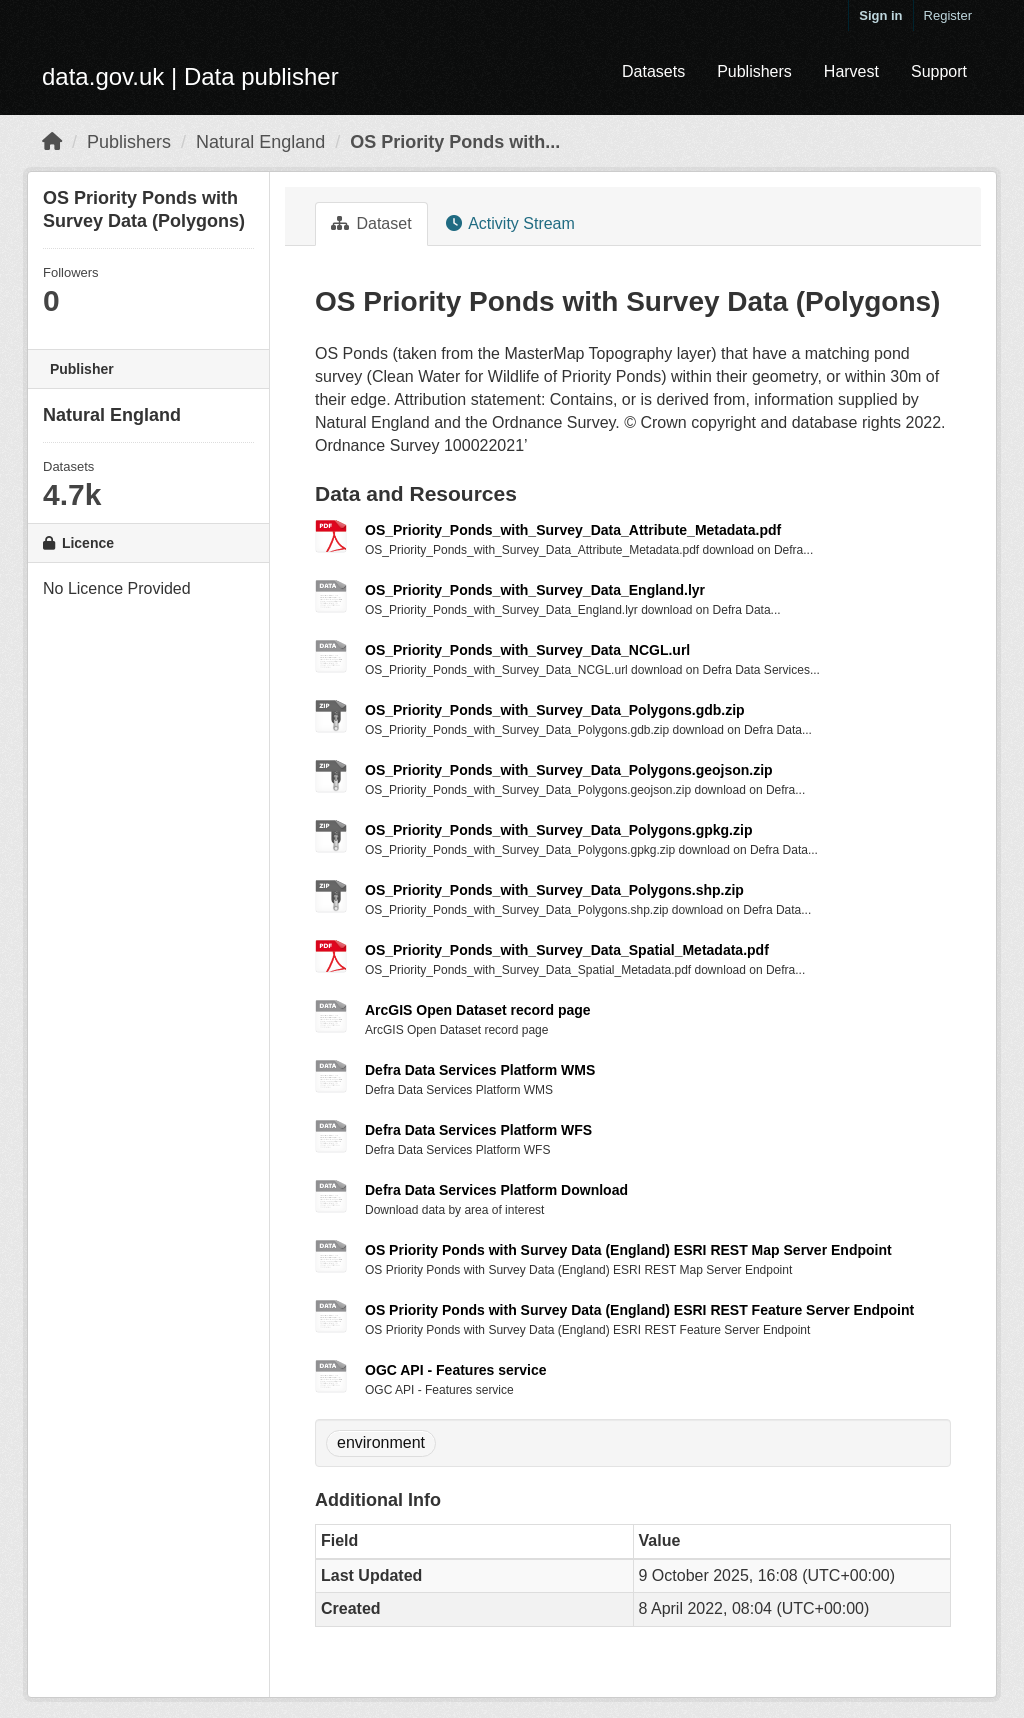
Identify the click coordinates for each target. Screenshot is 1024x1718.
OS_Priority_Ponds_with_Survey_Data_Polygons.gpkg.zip (558, 830)
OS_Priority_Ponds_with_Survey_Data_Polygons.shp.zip (554, 890)
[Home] (52, 142)
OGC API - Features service (456, 1370)
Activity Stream (510, 223)
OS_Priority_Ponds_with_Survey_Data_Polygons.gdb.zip (555, 710)
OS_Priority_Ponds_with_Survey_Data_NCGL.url (527, 650)
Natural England (260, 142)
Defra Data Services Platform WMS (480, 1070)
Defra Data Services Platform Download (496, 1190)
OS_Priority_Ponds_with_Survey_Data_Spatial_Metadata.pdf (567, 950)
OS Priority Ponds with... (455, 142)
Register (948, 15)
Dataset (371, 223)
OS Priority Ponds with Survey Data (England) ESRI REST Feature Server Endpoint (639, 1310)
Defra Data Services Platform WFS (478, 1130)
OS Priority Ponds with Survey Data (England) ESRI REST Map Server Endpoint (628, 1250)
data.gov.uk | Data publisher (190, 76)
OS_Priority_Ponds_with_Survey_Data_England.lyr (535, 590)
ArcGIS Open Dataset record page (478, 1010)
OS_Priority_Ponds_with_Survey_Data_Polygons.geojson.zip (569, 770)
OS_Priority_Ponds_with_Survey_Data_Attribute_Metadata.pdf (573, 530)
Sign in (880, 15)
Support (939, 71)
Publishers (754, 71)
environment (381, 1442)
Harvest (851, 71)
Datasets (653, 71)
